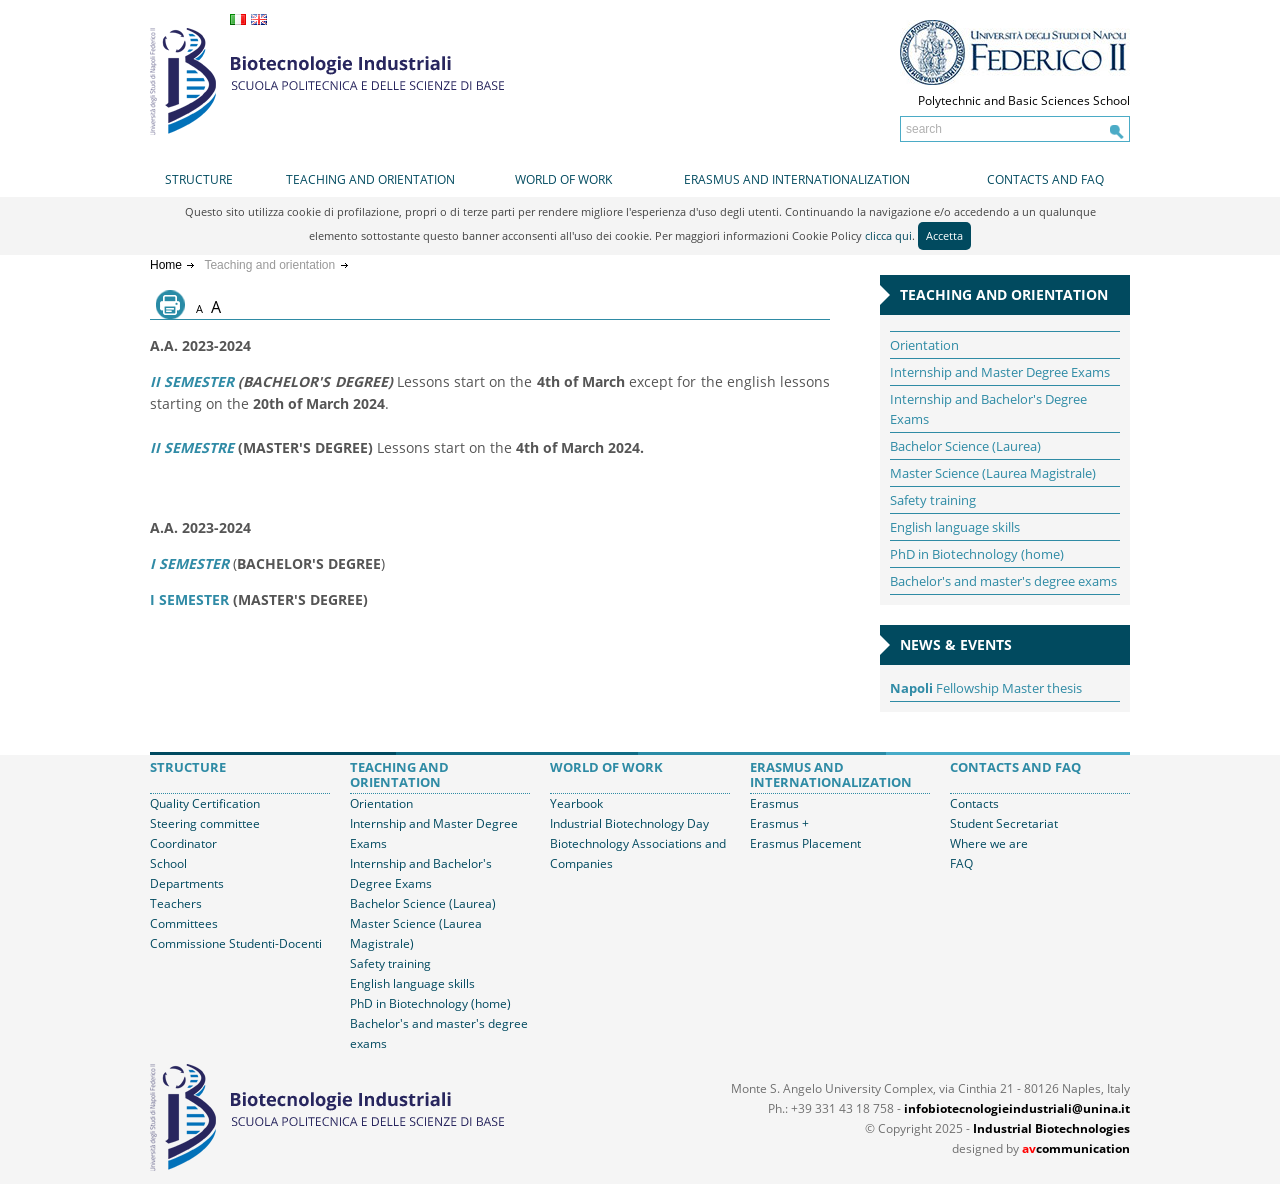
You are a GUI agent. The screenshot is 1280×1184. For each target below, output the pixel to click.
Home (166, 265)
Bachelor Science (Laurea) (965, 446)
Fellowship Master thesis (986, 688)
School (168, 863)
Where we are (989, 843)
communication (1076, 1148)
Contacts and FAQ (1045, 179)
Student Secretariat (1004, 823)
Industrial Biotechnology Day (629, 823)
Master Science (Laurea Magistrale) (993, 473)
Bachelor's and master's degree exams (1003, 581)
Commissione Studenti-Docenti (236, 943)
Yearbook (576, 803)
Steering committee (205, 823)
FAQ (961, 863)
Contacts (974, 803)
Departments (187, 883)
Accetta (944, 235)
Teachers (176, 903)
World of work (563, 179)
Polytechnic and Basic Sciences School (1024, 100)
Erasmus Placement (805, 843)
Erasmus (774, 803)
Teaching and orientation (370, 179)
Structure (199, 179)
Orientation (924, 345)
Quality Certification (205, 803)
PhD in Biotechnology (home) (977, 554)
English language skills (955, 527)
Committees (184, 923)
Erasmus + (779, 823)
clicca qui (888, 235)
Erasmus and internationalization (797, 179)
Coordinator (183, 843)
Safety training (933, 500)
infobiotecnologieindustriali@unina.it (1017, 1108)
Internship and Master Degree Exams (1000, 372)
